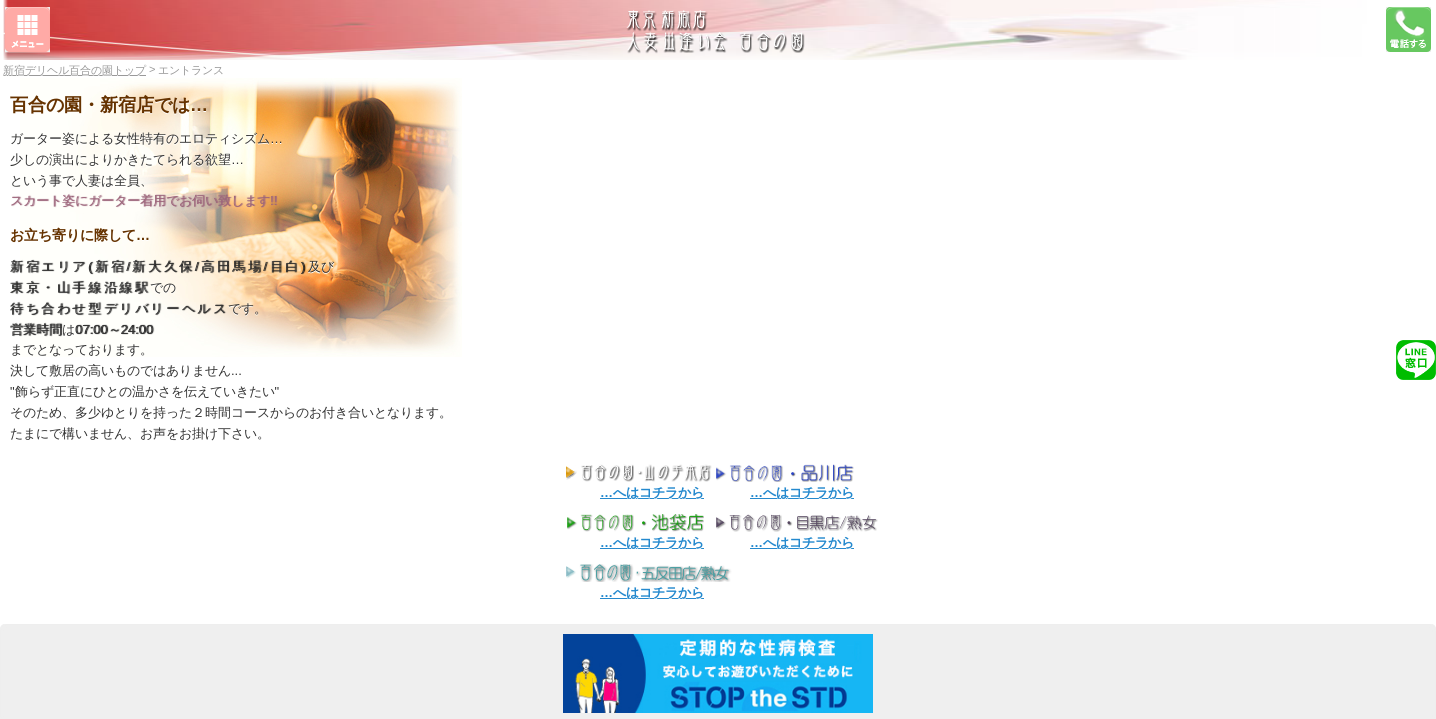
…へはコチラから (652, 492)
